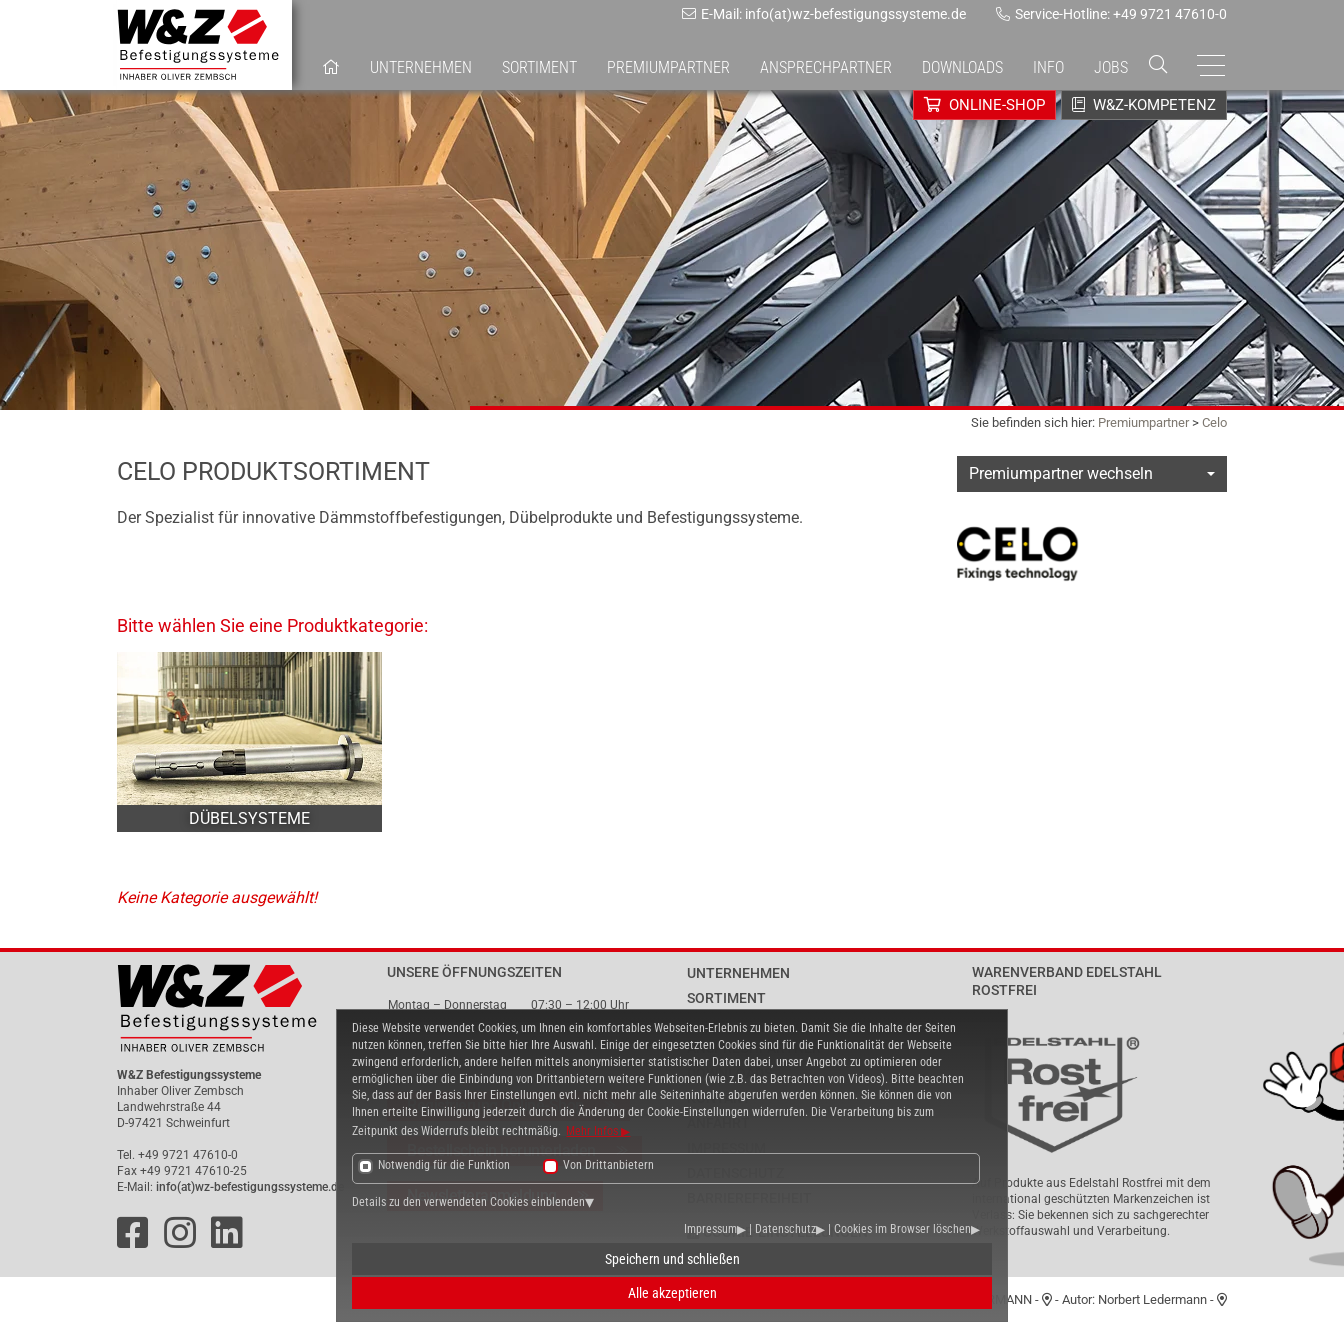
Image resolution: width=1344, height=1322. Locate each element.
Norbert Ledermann (1152, 1299)
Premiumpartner (1143, 422)
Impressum (710, 1229)
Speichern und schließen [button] (672, 1259)
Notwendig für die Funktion (444, 1165)
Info (1048, 67)
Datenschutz (785, 1229)
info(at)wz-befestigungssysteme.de (250, 1187)
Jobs (1111, 67)
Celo (1214, 422)
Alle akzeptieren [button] (672, 1293)
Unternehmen (421, 67)
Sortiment (539, 67)
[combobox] (1092, 474)
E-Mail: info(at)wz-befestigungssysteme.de (824, 14)
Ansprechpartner (826, 67)
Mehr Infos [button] (593, 1131)
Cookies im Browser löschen (902, 1229)
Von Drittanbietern (608, 1165)
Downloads (962, 67)
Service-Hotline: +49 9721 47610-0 (1111, 14)
